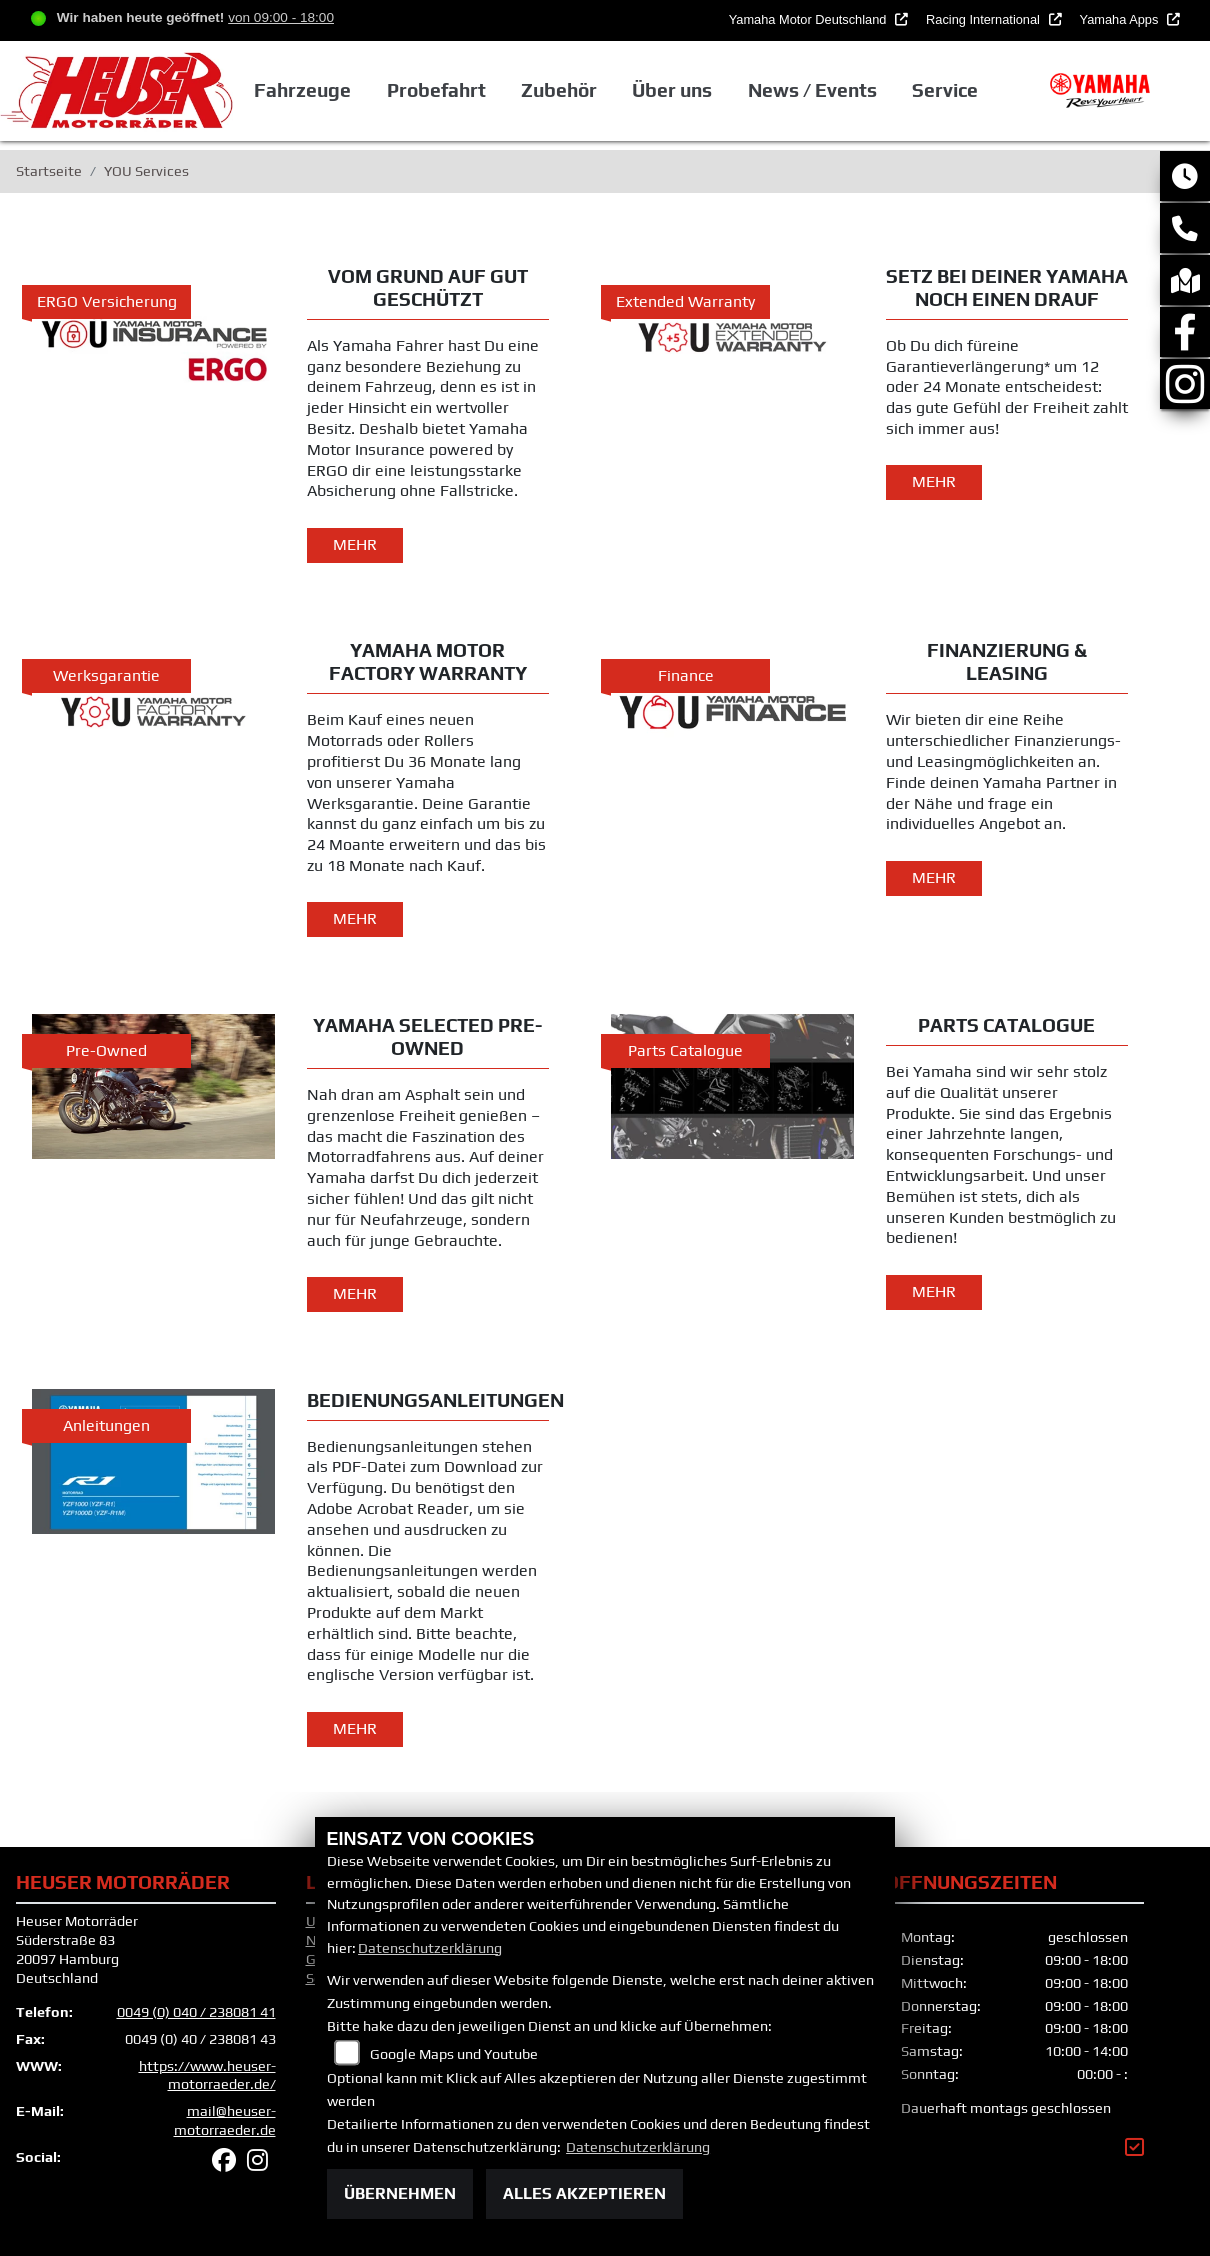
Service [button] (945, 90)
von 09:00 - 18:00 (281, 17)
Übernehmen (400, 2193)
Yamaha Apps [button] (1121, 19)
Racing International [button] (984, 19)
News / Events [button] (812, 90)
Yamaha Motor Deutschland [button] (809, 19)
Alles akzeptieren (584, 2193)
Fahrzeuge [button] (302, 90)
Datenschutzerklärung (430, 1948)
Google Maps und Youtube (454, 2054)
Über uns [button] (672, 90)
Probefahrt (436, 90)
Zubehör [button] (559, 90)
